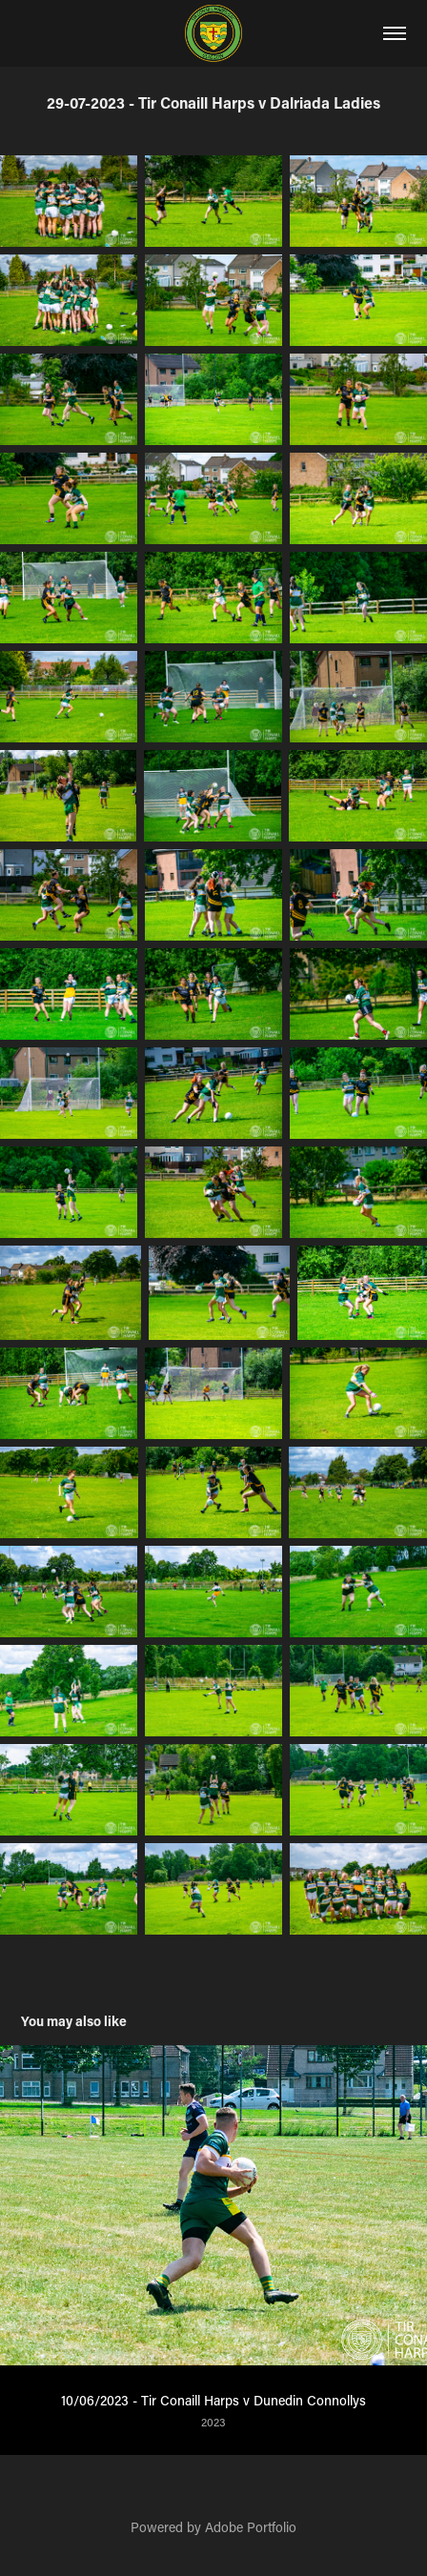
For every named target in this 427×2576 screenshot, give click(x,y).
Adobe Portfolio (250, 2527)
